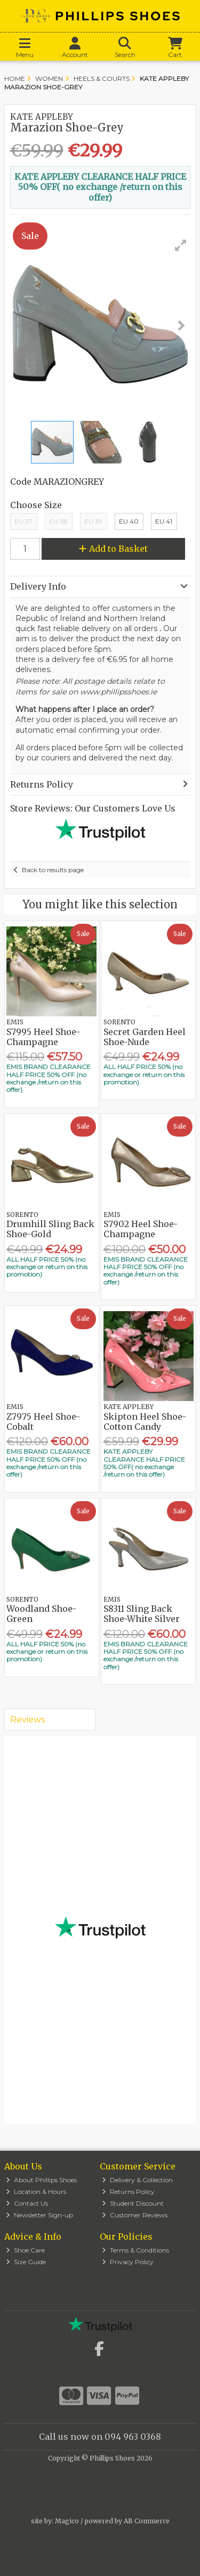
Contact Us (27, 2203)
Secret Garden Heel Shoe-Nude (144, 1036)
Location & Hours (36, 2192)
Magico (67, 2521)
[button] (180, 245)
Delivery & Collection (137, 2180)
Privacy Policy (128, 2262)
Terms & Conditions (135, 2250)
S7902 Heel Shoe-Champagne (140, 1229)
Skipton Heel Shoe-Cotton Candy (144, 1421)
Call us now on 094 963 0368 (100, 2436)
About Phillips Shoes (41, 2180)
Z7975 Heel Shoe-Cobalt (43, 1421)
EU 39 (93, 521)
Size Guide (26, 2262)
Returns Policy (128, 2192)
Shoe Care (25, 2250)
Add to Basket (113, 548)
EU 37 (23, 521)
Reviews (27, 1719)
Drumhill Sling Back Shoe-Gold (50, 1229)
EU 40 (129, 521)
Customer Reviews (134, 2215)
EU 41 (163, 521)
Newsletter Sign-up (39, 2215)
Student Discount (133, 2203)
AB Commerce (147, 2521)
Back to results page (53, 870)
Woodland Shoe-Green (41, 1613)
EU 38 (58, 521)
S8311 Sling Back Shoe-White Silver (141, 1613)
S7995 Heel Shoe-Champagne (43, 1036)
